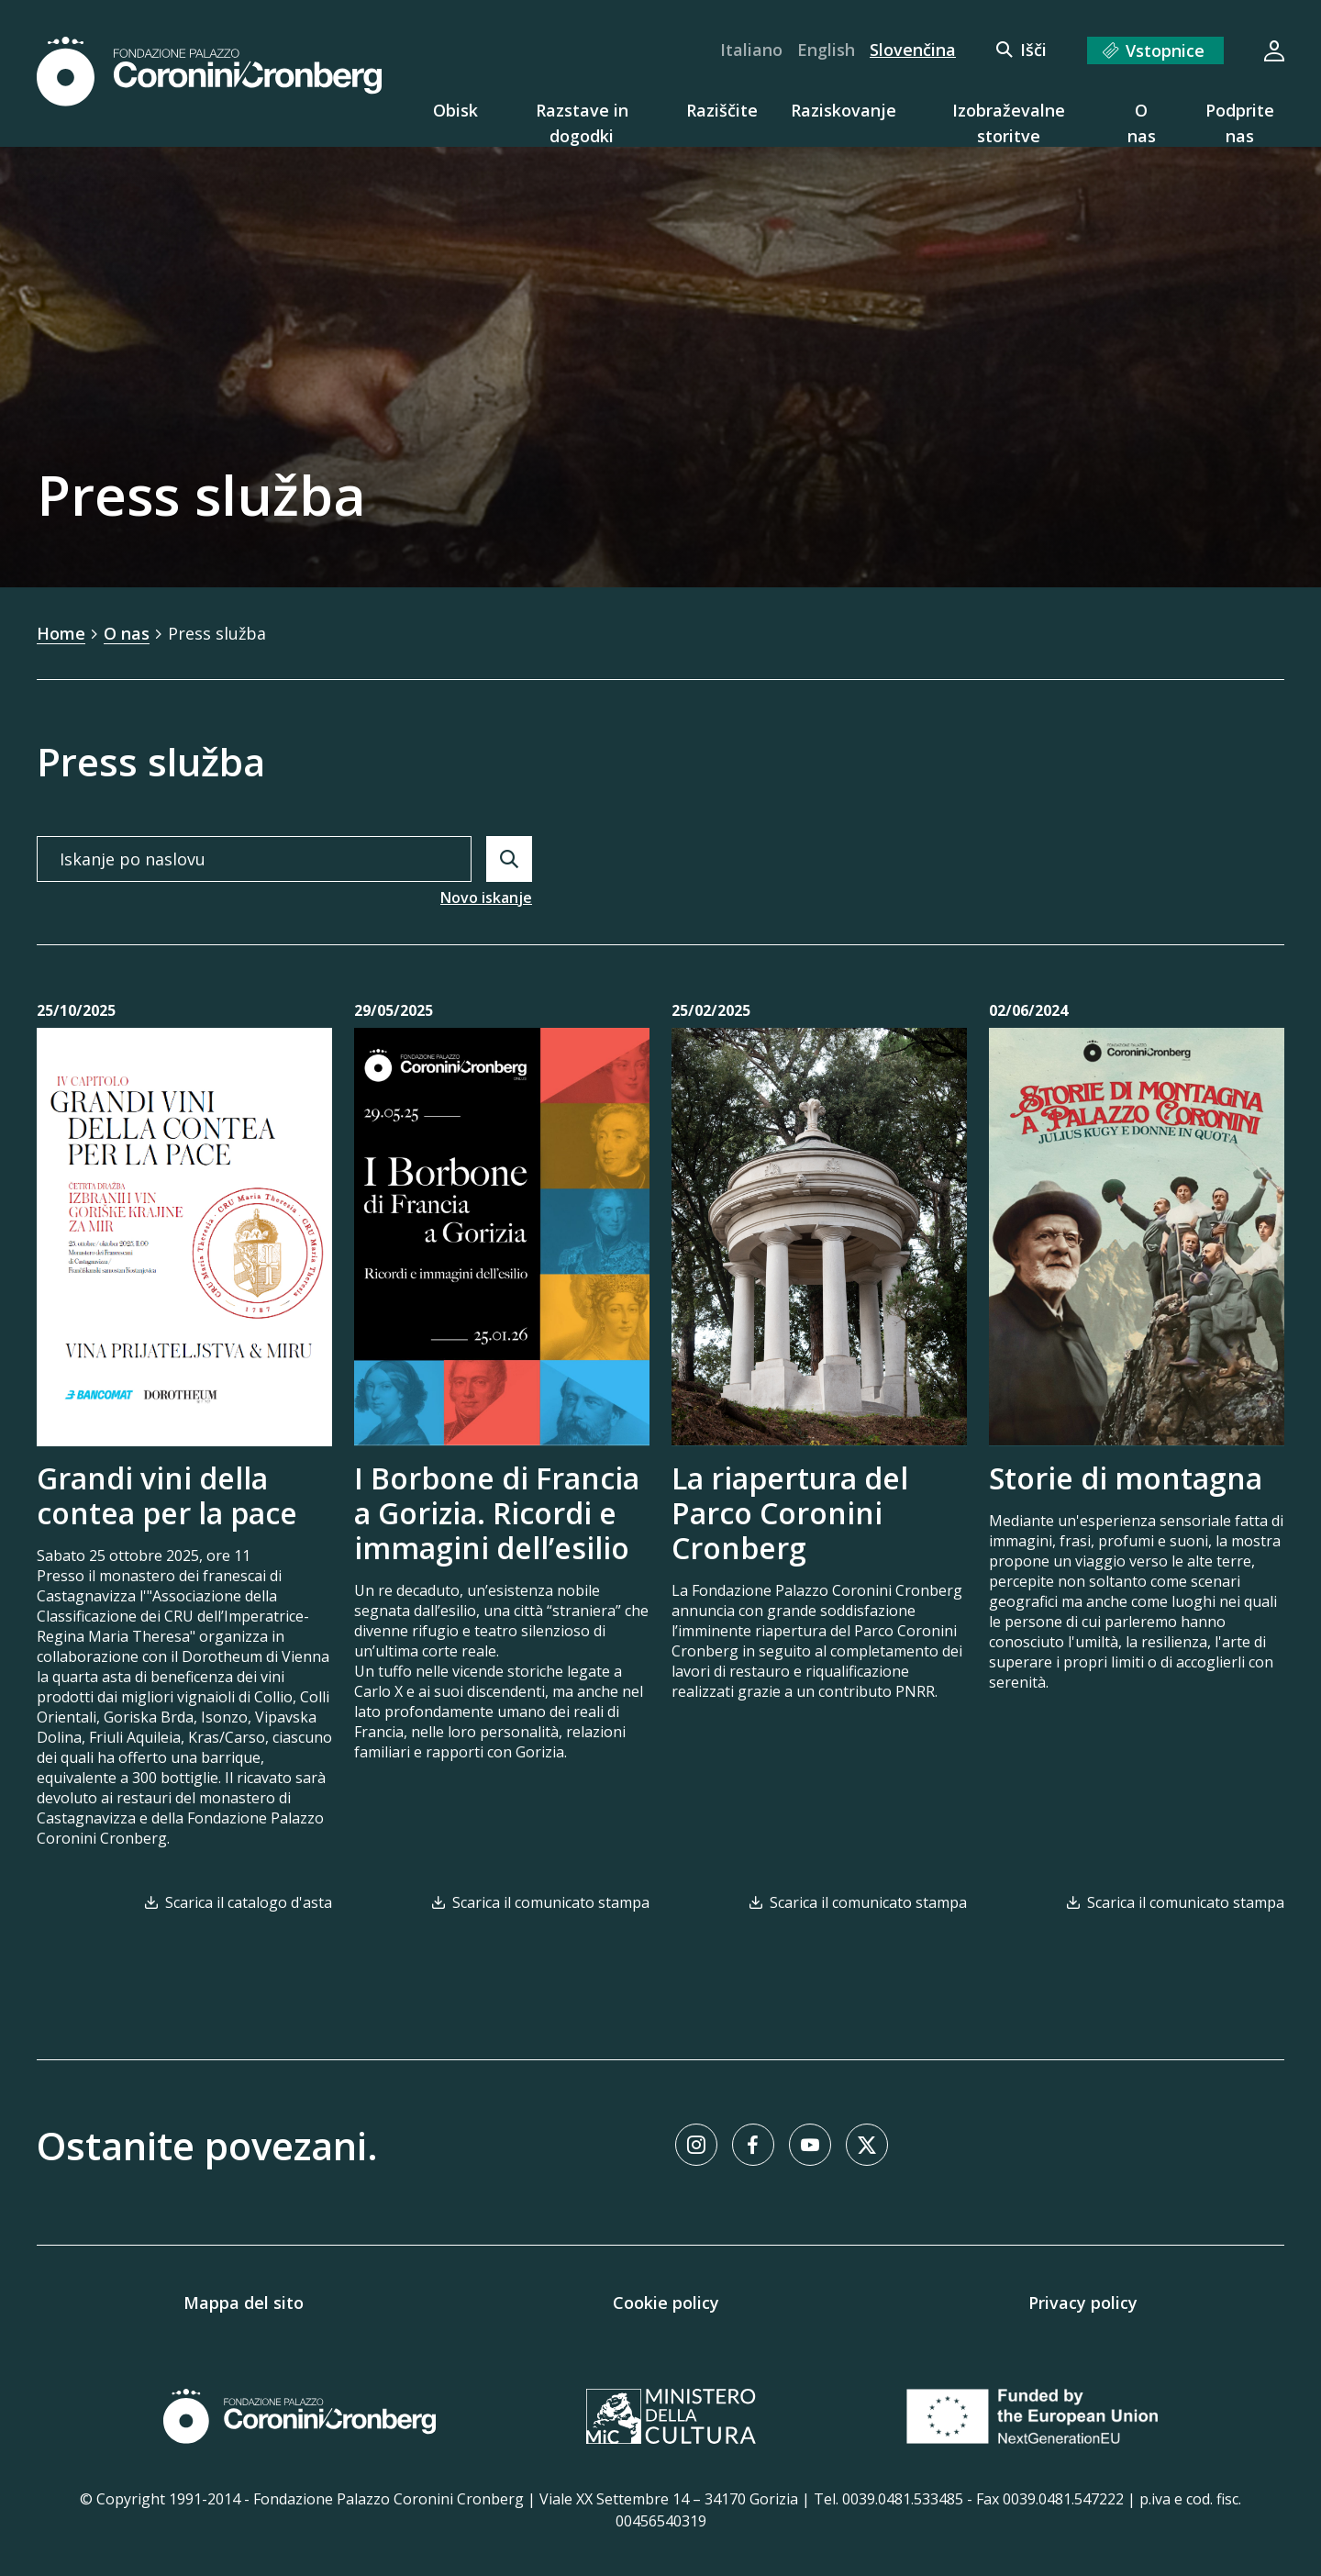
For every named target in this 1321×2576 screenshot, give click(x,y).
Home (61, 633)
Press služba (217, 633)
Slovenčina (913, 50)
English (826, 50)
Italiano (751, 50)
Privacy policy (1083, 2303)
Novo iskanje (486, 897)
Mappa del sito (243, 2303)
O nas (127, 633)
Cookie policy (666, 2303)
